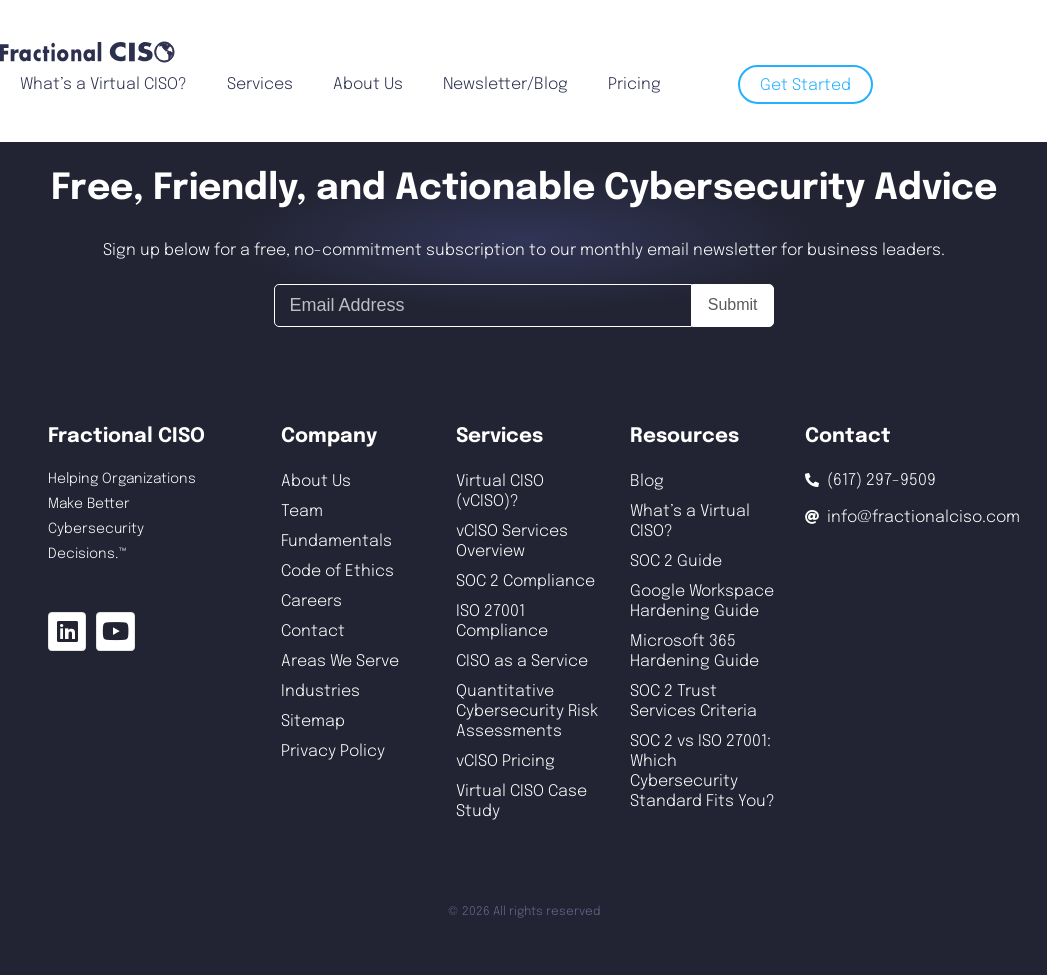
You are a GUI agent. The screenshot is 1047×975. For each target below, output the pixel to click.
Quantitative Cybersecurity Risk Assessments (527, 711)
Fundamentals (336, 541)
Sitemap (313, 721)
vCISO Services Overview (512, 541)
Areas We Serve (340, 661)
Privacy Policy (333, 751)
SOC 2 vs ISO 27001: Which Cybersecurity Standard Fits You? (702, 771)
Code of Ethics (337, 571)
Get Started (805, 85)
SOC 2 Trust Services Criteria (693, 701)
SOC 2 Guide (676, 561)
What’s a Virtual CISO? (103, 84)
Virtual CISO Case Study (521, 801)
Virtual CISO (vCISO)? (500, 491)
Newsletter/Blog (505, 84)
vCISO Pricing (505, 761)
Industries (320, 691)
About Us (368, 84)
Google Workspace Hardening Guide (702, 601)
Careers (311, 601)
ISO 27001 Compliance (502, 621)
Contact (313, 631)
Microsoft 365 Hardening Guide (694, 651)
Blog (647, 481)
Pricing (634, 84)
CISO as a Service (522, 661)
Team (302, 511)
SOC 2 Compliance (525, 581)
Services (260, 84)
